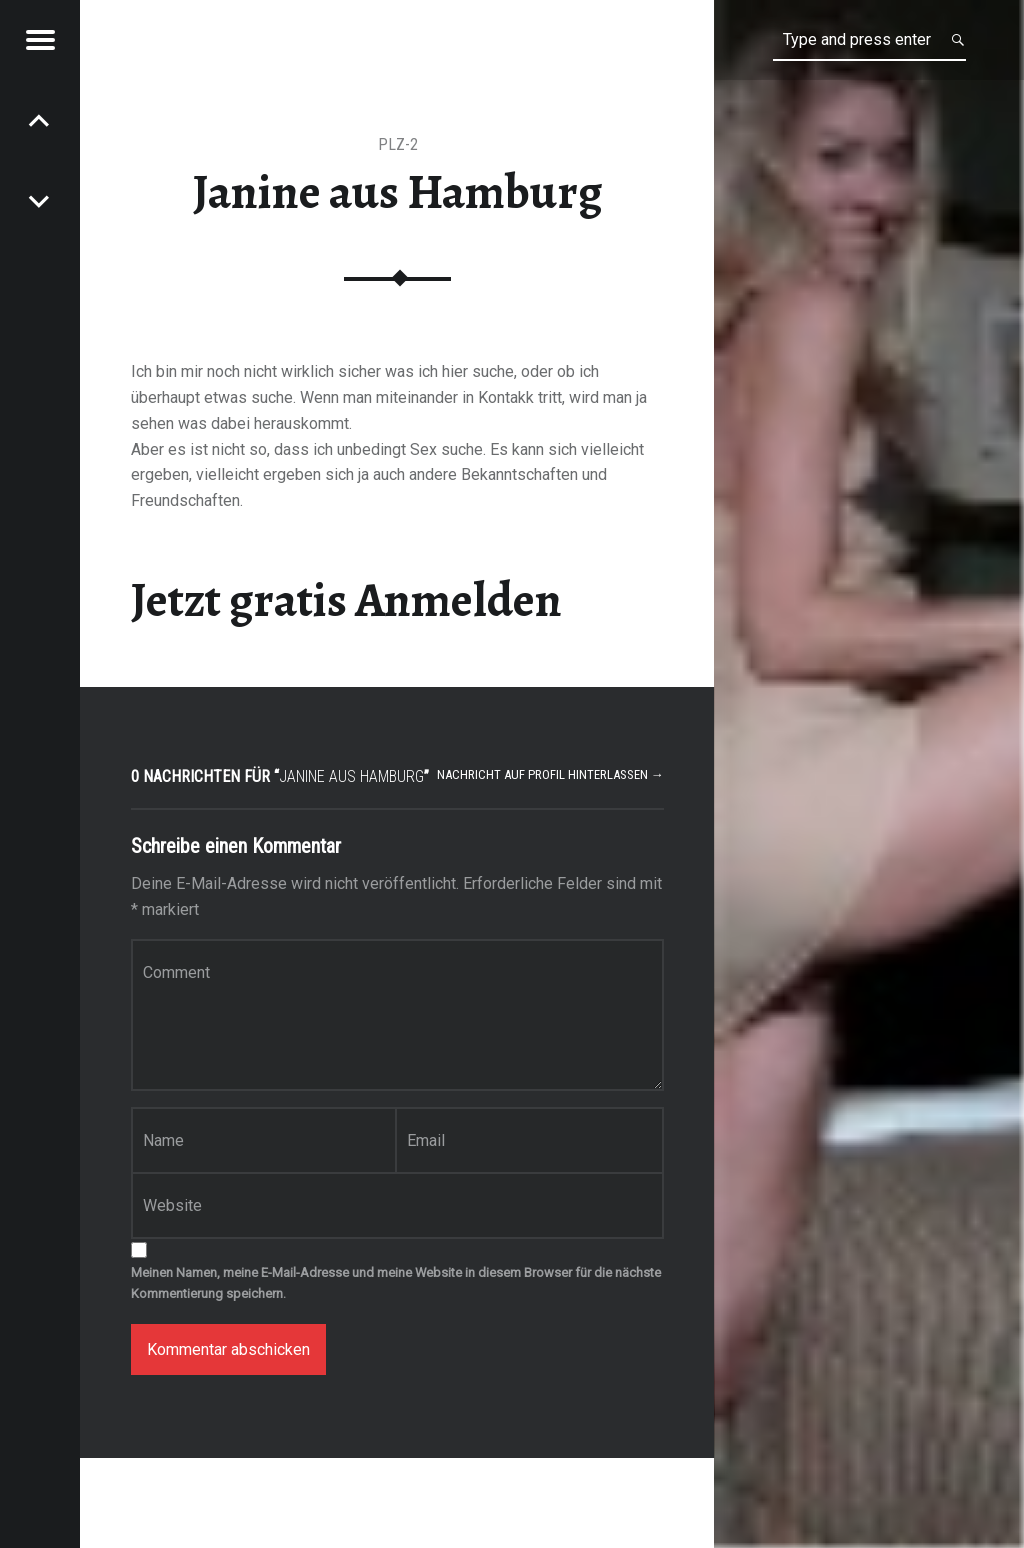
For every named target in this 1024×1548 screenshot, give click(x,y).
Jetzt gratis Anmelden (346, 600)
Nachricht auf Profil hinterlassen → (550, 774)
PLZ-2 (398, 144)
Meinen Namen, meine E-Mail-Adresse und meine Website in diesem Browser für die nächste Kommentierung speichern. (396, 1283)
